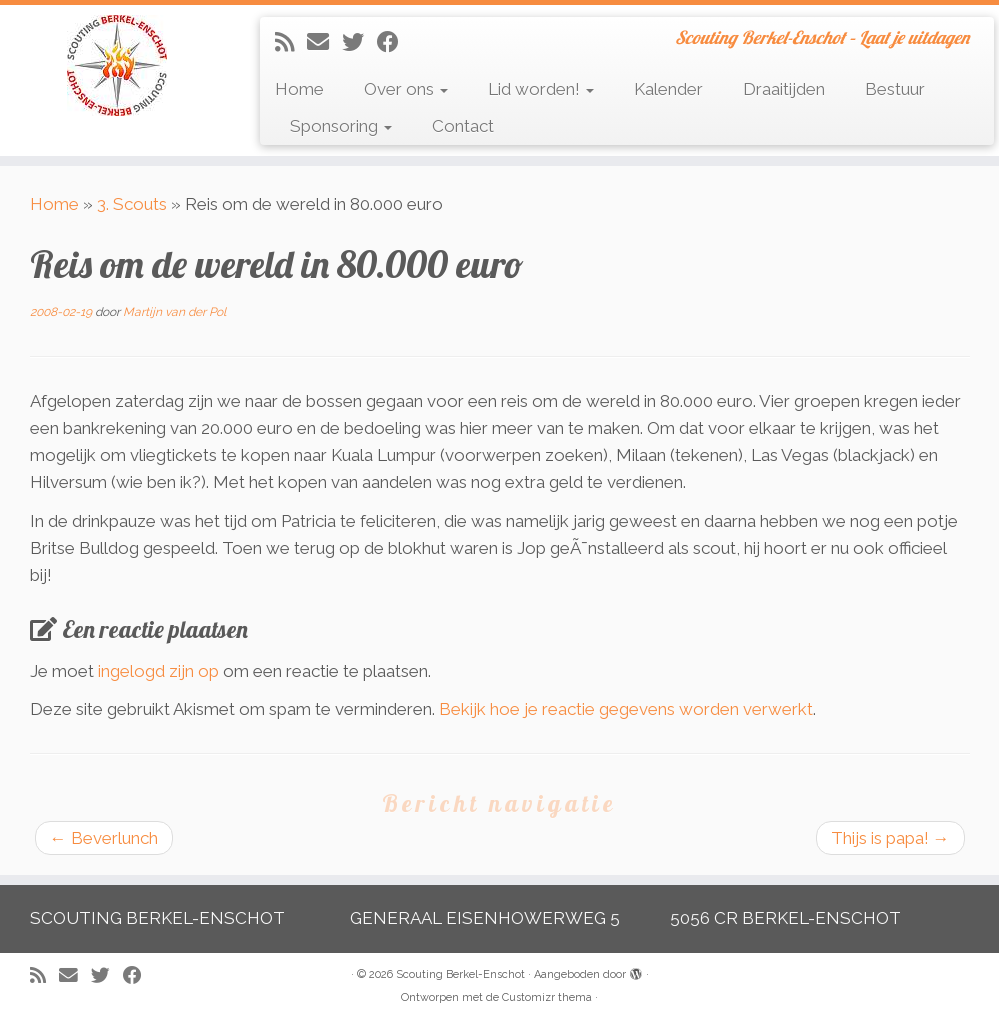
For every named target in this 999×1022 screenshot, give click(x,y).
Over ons (406, 89)
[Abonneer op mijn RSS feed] (291, 42)
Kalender (668, 89)
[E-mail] (324, 42)
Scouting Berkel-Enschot (460, 974)
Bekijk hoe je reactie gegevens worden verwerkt (626, 709)
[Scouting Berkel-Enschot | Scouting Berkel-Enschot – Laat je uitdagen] (117, 65)
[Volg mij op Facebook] (394, 42)
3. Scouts (132, 204)
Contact (463, 126)
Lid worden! (541, 89)
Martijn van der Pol (174, 312)
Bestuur (895, 89)
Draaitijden (784, 89)
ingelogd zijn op (158, 671)
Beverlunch (104, 838)
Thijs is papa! (890, 838)
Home (299, 89)
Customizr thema (547, 997)
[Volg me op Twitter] (359, 42)
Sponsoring (341, 126)
